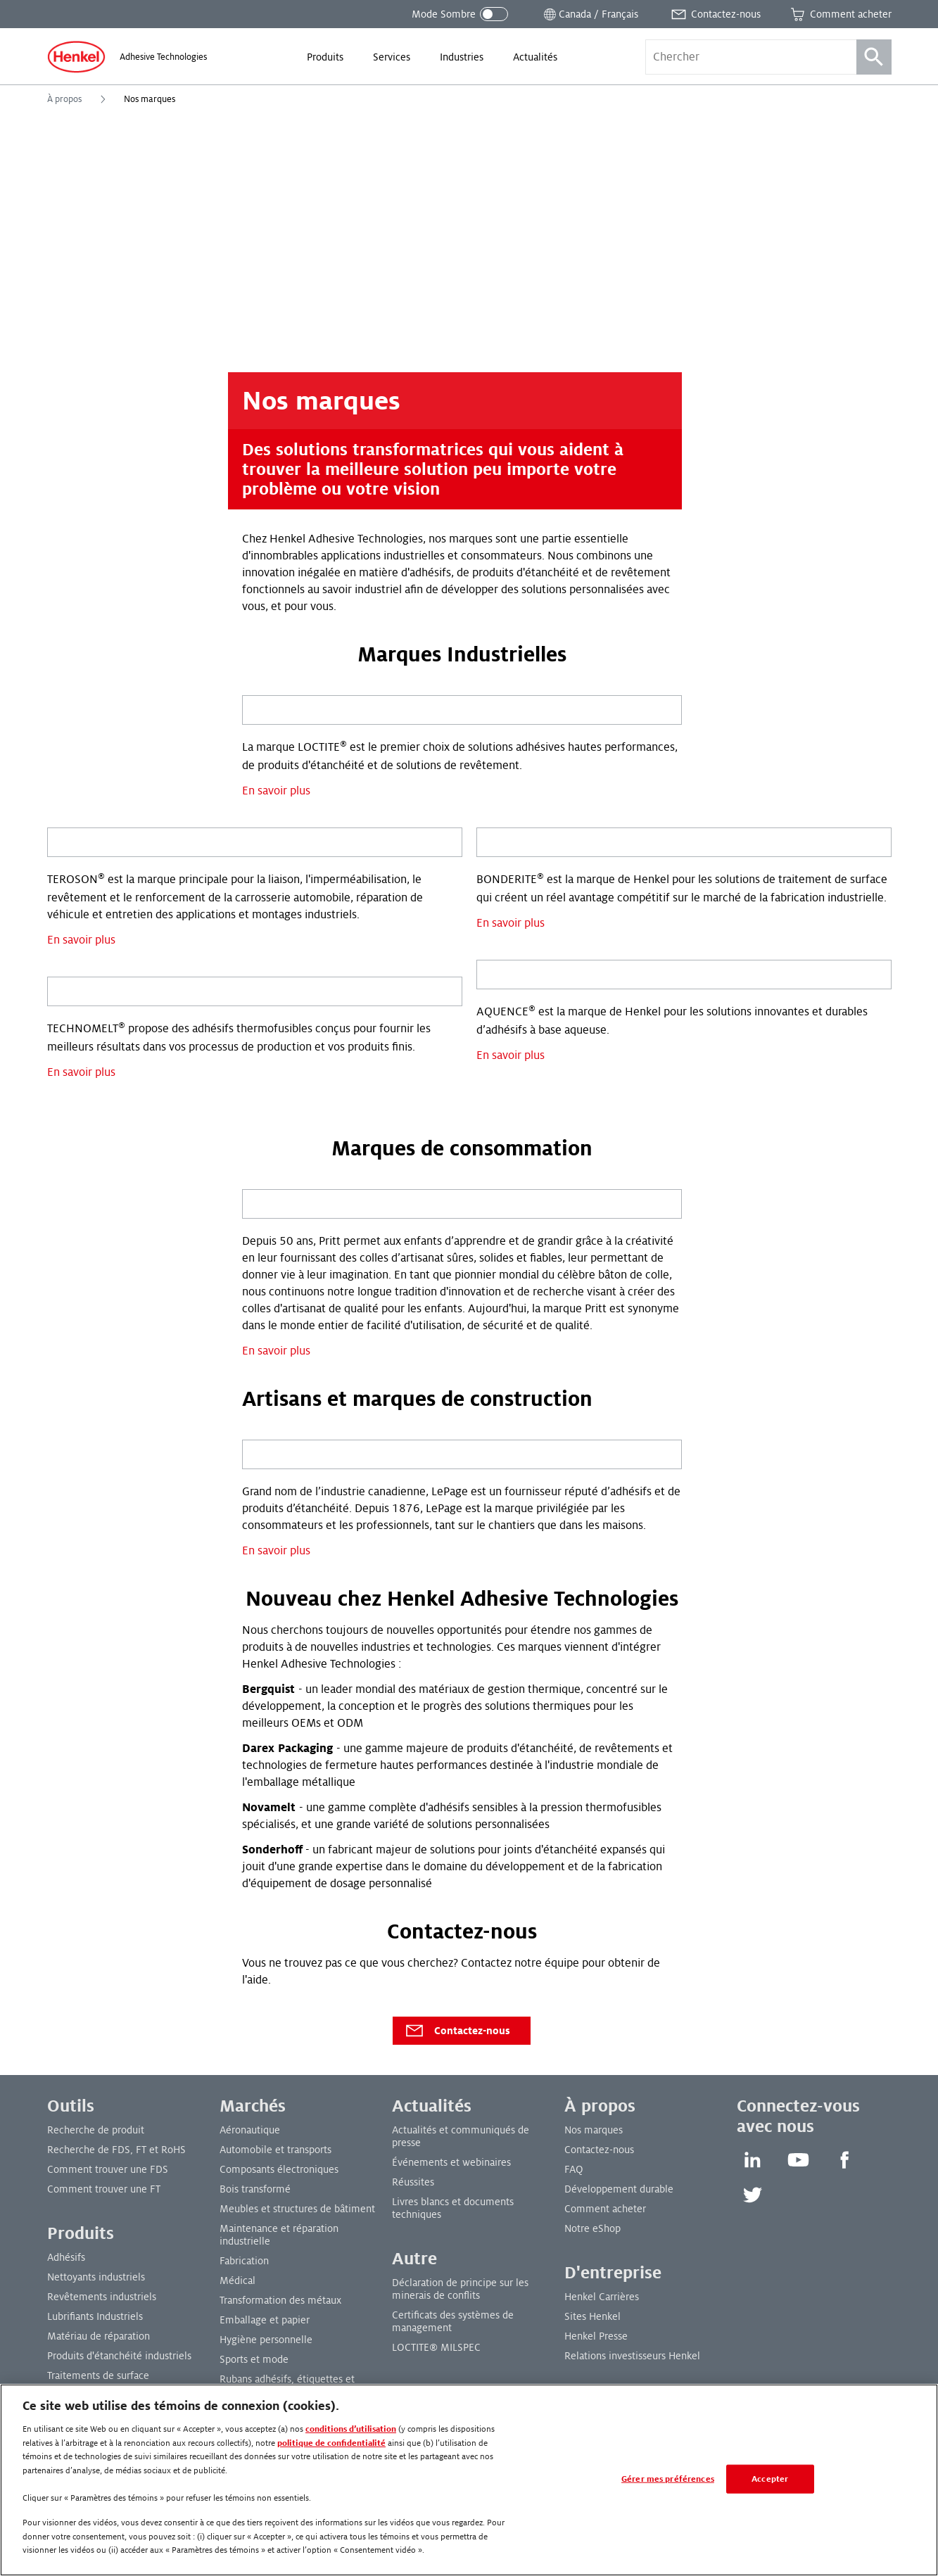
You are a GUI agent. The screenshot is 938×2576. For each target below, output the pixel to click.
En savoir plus (276, 791)
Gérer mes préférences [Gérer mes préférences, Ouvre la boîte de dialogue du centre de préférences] (667, 2478)
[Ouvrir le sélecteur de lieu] (590, 14)
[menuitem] (325, 57)
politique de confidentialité (331, 2443)
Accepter (770, 2478)
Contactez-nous (457, 2030)
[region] (469, 2480)
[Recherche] (874, 57)
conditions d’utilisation (350, 2429)
